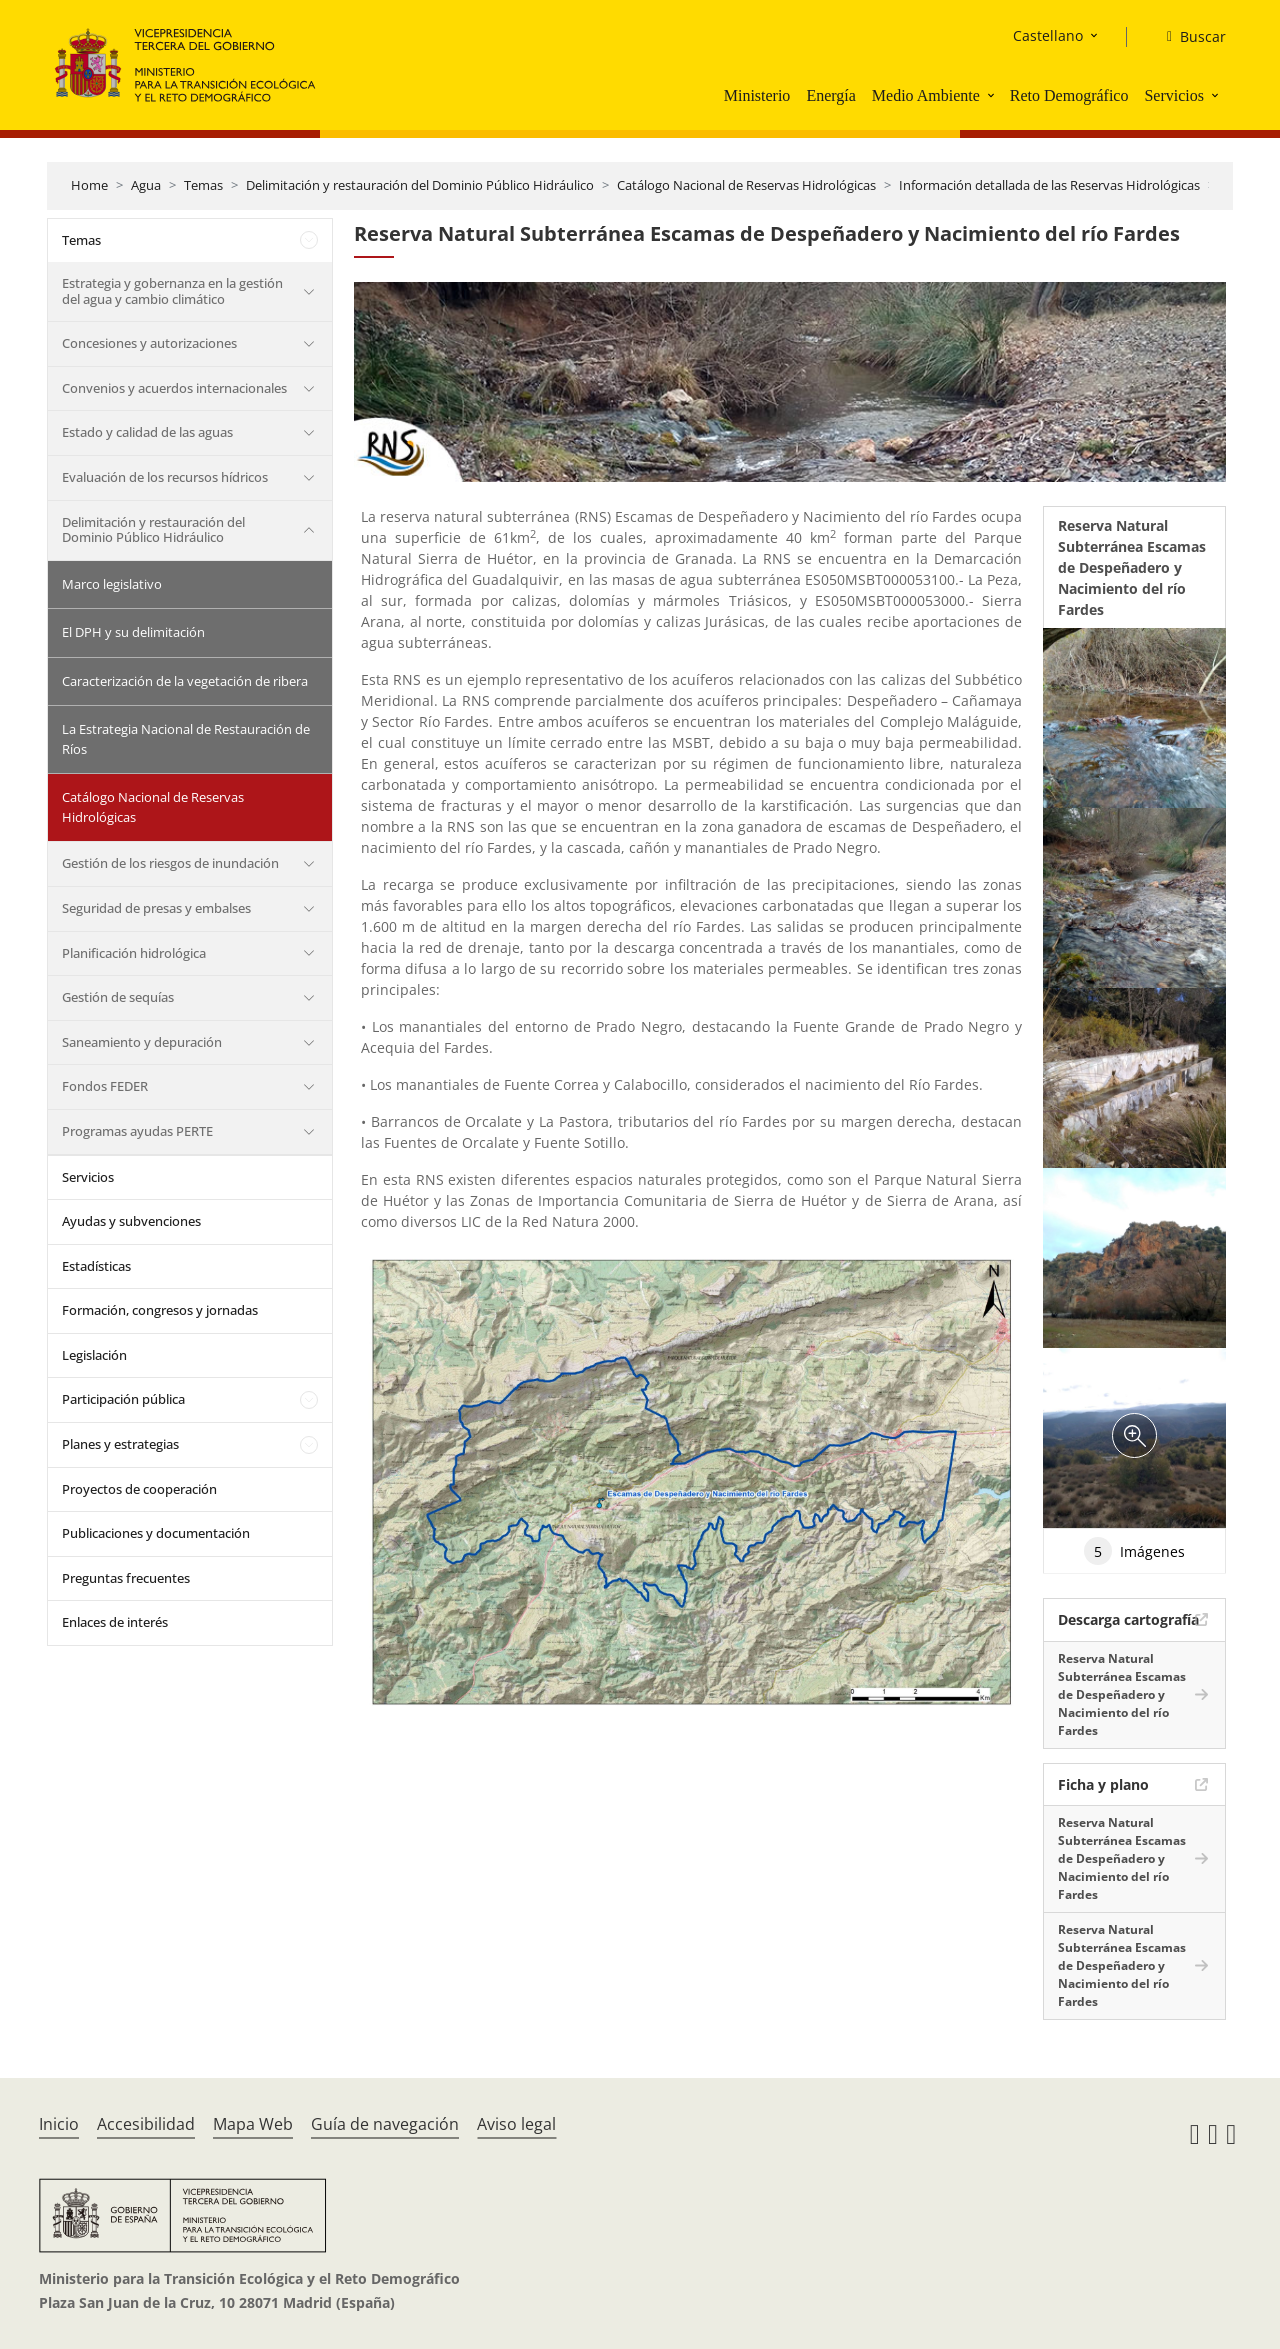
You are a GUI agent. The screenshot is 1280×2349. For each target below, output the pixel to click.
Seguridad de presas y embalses (156, 908)
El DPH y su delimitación (133, 632)
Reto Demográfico (1069, 95)
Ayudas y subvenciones (131, 1221)
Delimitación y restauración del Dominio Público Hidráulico (420, 185)
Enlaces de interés (115, 1622)
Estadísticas (96, 1266)
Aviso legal (516, 2124)
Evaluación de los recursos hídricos (165, 477)
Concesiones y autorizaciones (149, 343)
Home (89, 185)
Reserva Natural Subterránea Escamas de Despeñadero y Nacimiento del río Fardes (1122, 1694)
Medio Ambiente (926, 95)
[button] (993, 95)
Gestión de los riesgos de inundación (170, 863)
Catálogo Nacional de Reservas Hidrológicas (746, 185)
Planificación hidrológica (134, 953)
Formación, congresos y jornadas (160, 1310)
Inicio (59, 2124)
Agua (146, 185)
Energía (830, 95)
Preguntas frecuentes (126, 1578)
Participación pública (123, 1399)
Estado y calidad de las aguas (147, 432)
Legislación (94, 1355)
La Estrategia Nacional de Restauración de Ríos (186, 739)
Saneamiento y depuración (142, 1042)
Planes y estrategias (120, 1444)
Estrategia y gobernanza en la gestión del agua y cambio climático (172, 291)
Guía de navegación (385, 2124)
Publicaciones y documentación (156, 1533)
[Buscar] (1188, 37)
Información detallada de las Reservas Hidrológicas (1049, 185)
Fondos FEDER (105, 1086)
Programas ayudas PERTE (137, 1131)
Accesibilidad (146, 2124)
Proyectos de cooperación (139, 1489)
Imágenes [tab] (1134, 1551)
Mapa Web (253, 2124)
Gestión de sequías (118, 997)
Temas (203, 185)
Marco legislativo (112, 584)
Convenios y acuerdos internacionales (174, 388)
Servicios (1174, 95)
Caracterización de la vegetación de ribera (185, 681)
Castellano (1048, 35)
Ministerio (757, 95)
